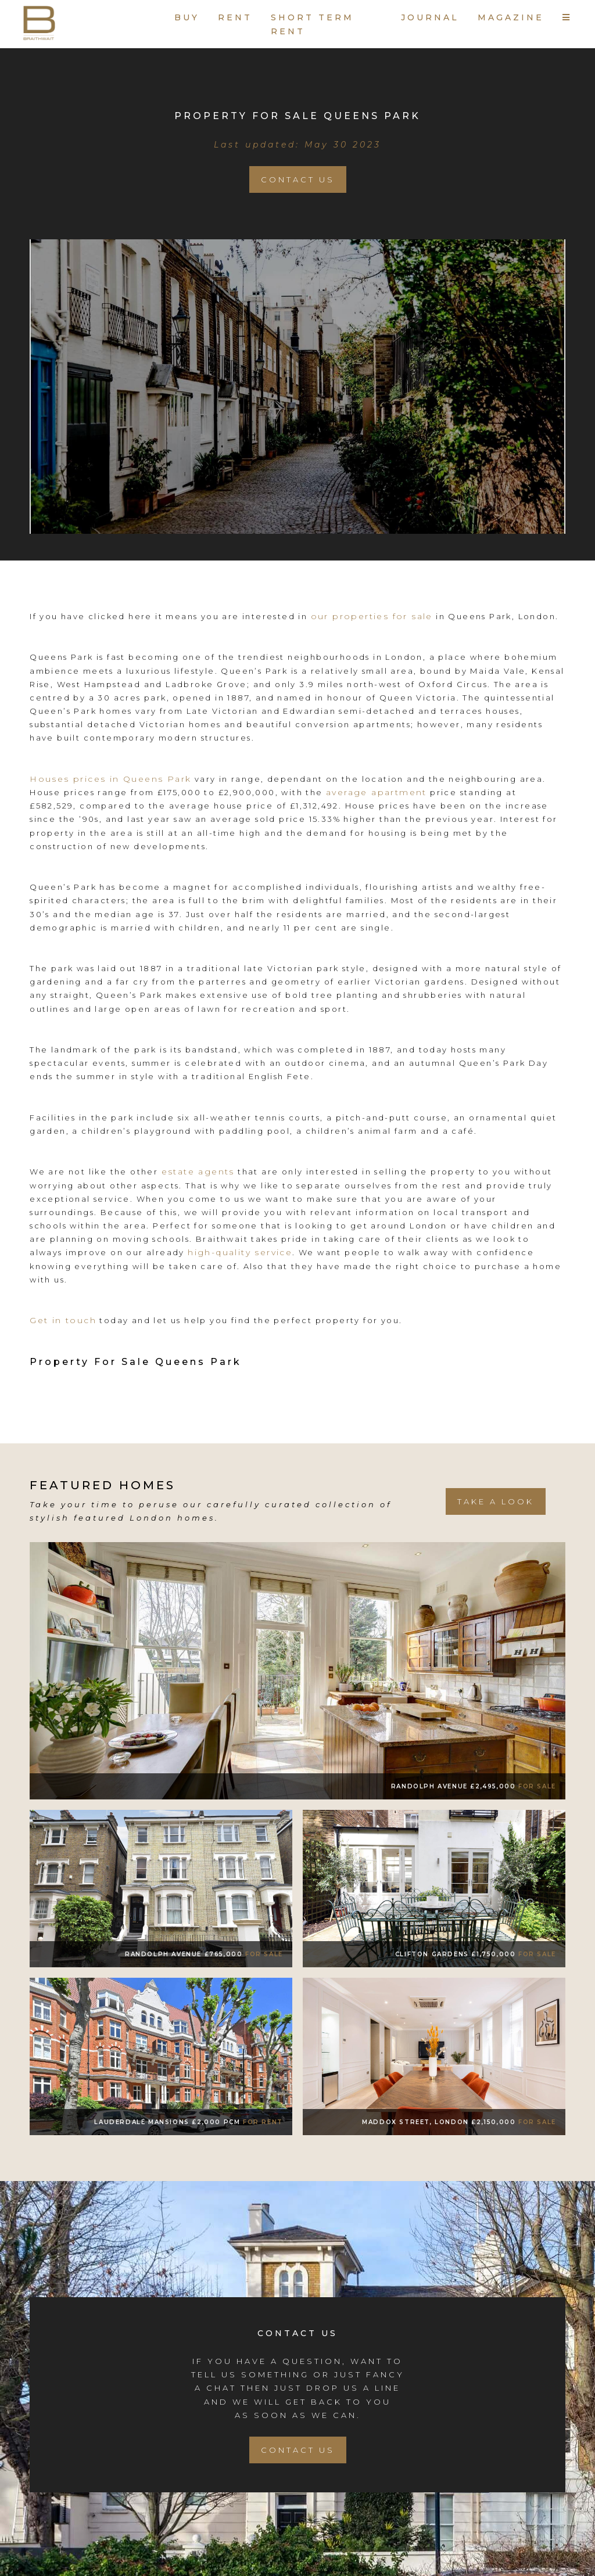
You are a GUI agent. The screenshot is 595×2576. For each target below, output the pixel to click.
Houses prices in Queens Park (110, 779)
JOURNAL (430, 17)
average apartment (376, 792)
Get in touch (63, 1320)
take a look (495, 1501)
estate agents (198, 1171)
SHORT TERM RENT (312, 24)
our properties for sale (372, 616)
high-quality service (240, 1252)
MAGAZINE (511, 17)
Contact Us (298, 179)
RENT (235, 17)
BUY (186, 17)
